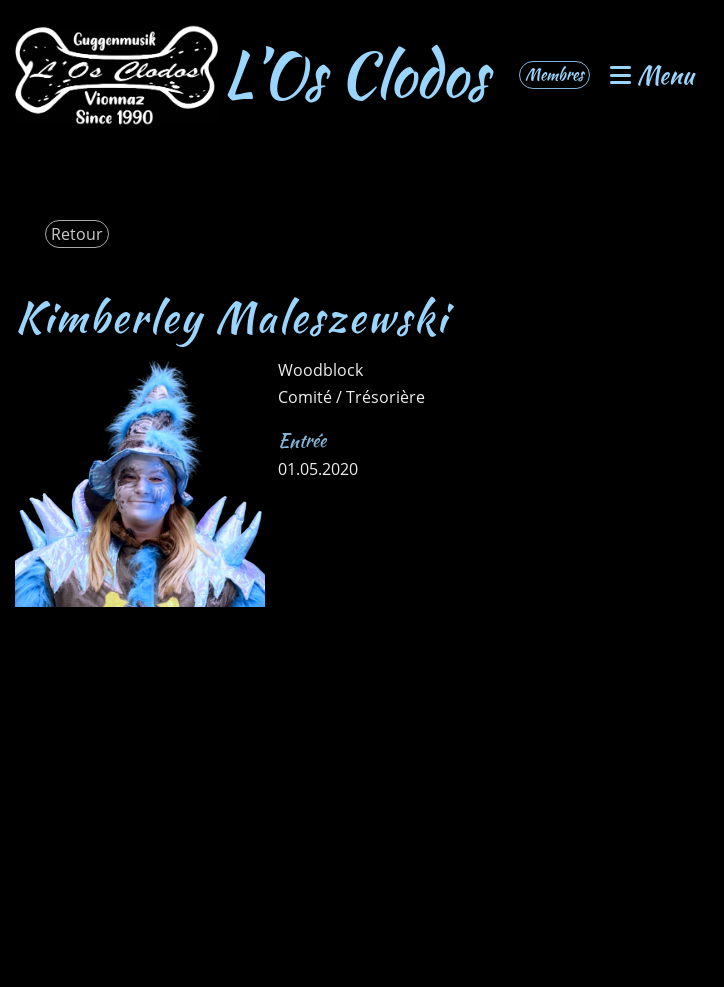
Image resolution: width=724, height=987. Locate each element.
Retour (77, 234)
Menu (652, 75)
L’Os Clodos (355, 75)
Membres (554, 74)
